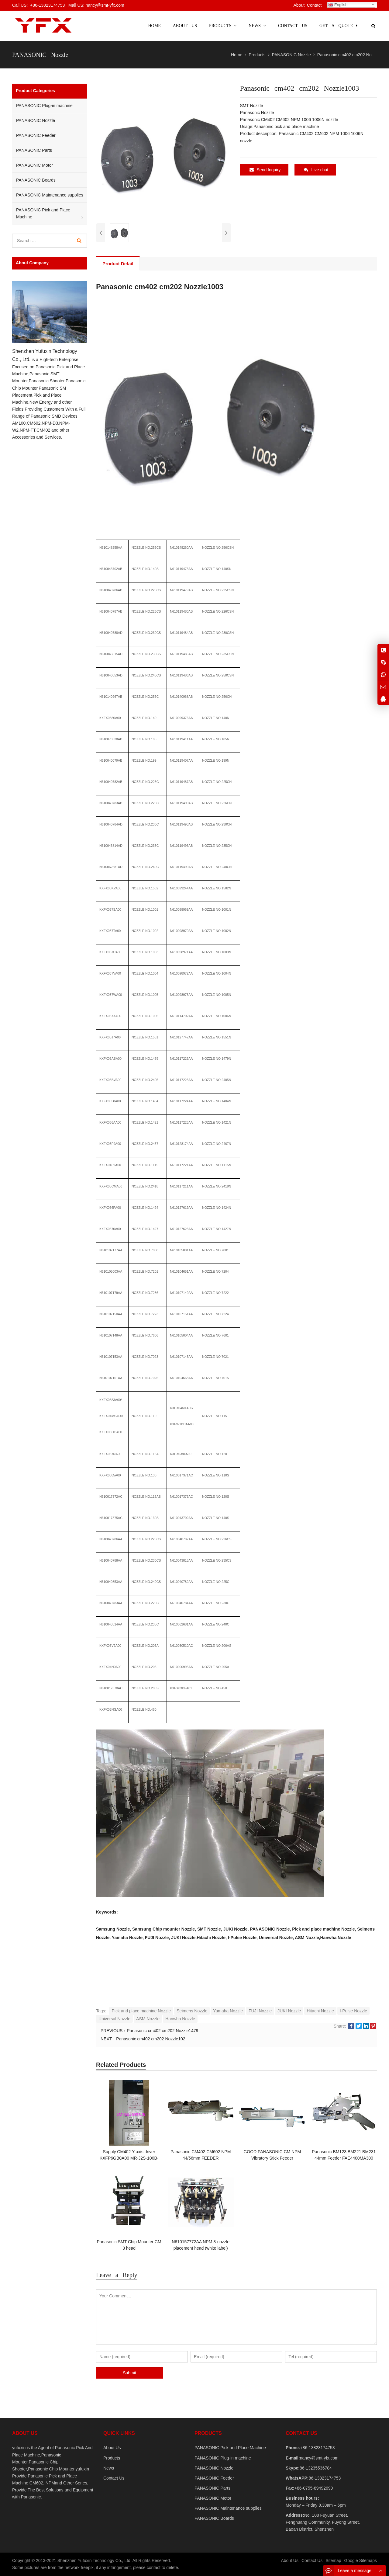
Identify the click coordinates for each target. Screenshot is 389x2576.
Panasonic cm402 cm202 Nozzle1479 (162, 2030)
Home (154, 25)
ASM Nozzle (148, 2018)
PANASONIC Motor (34, 165)
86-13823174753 (324, 2478)
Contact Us (113, 2478)
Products (111, 2458)
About (299, 5)
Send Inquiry (265, 169)
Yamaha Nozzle (228, 2010)
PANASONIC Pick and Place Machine (43, 213)
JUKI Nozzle (289, 2010)
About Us (112, 2447)
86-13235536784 (316, 2468)
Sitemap (333, 2560)
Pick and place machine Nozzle (141, 2010)
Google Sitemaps (360, 2560)
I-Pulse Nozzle (353, 2010)
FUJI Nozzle (260, 2010)
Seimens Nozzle (192, 2010)
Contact (314, 5)
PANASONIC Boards (36, 180)
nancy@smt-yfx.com (319, 2458)
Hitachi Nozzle (320, 2010)
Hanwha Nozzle (180, 2018)
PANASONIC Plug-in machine (44, 105)
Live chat (316, 169)
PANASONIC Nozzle (270, 1929)
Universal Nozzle (114, 2018)
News (108, 2468)
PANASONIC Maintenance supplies (49, 195)
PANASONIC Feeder (36, 135)
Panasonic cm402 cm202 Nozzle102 (150, 2038)
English (337, 4)
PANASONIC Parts (34, 150)
